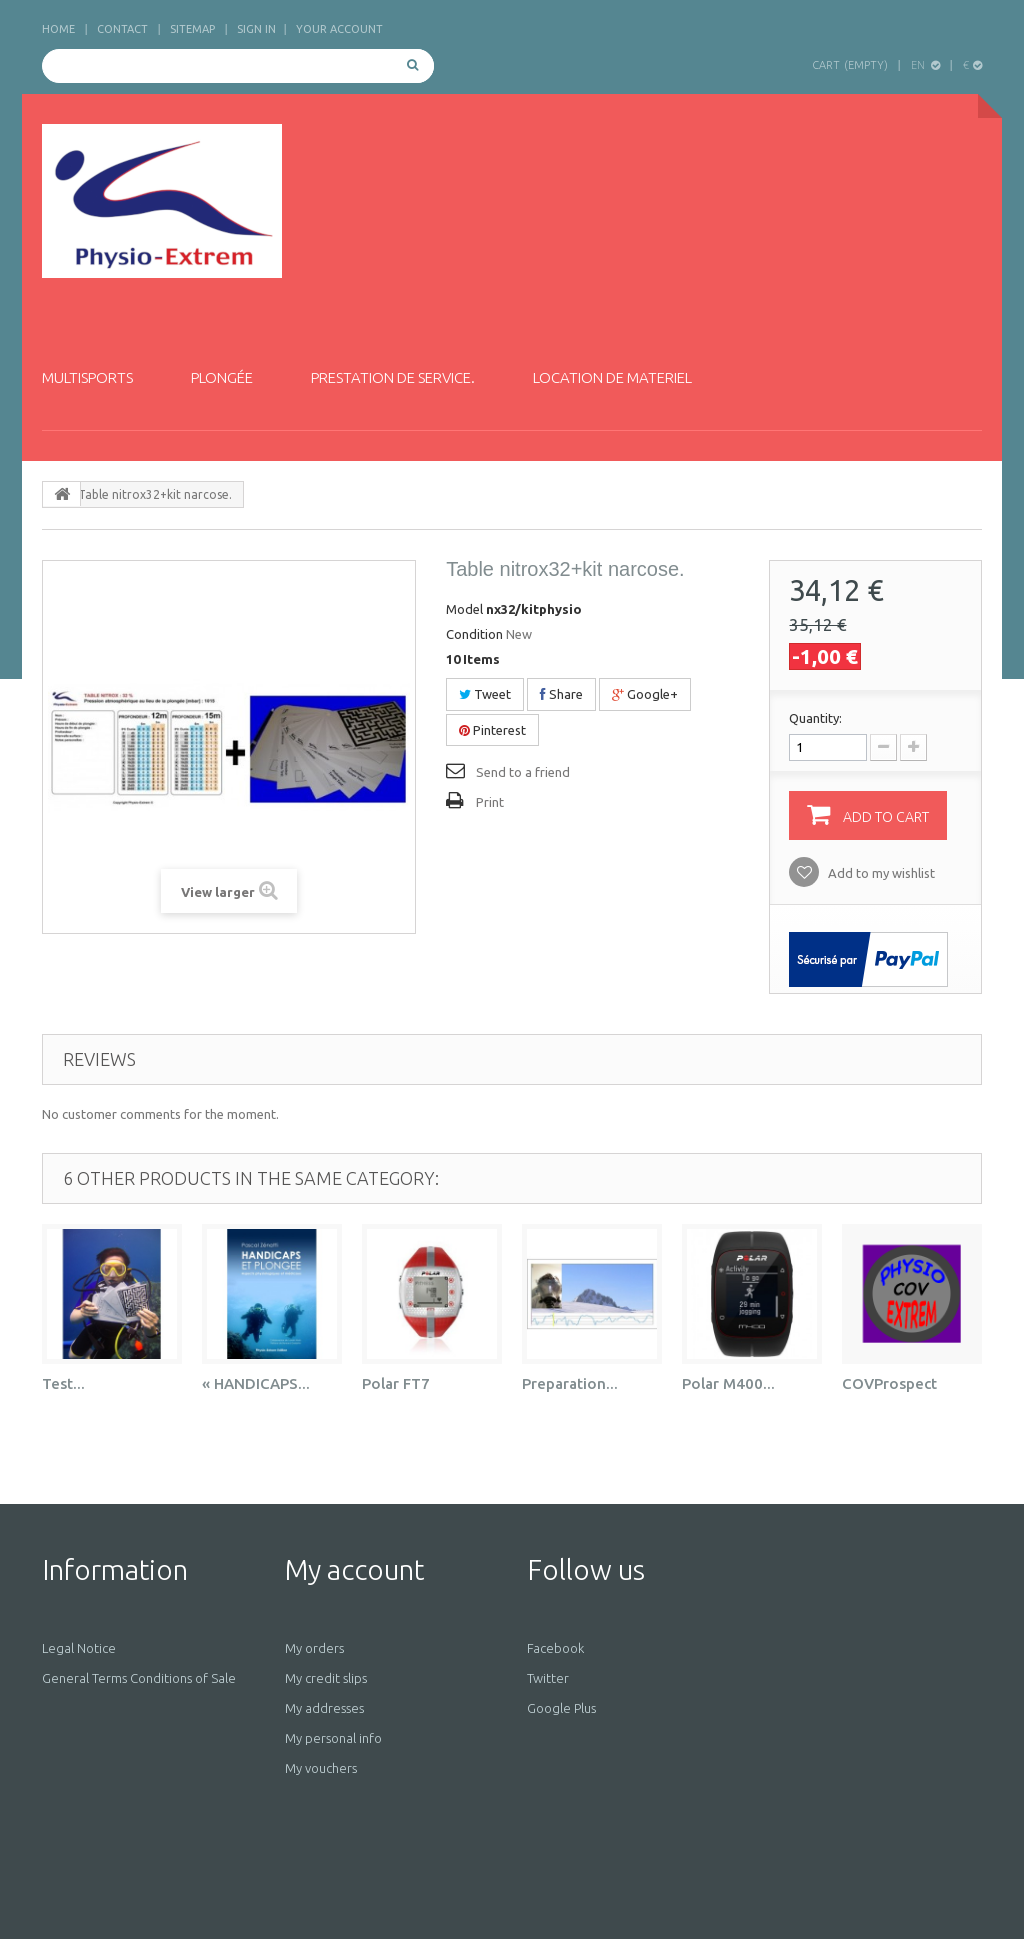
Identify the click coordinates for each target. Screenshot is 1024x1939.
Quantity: (815, 718)
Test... (63, 1383)
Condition (474, 634)
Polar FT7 (396, 1383)
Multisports (87, 377)
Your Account (339, 29)
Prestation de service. (393, 377)
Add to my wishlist (880, 873)
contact (122, 29)
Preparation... (570, 1383)
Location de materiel (612, 377)
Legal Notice (79, 1648)
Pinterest (492, 730)
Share (561, 694)
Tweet (485, 694)
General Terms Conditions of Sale (139, 1678)
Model (464, 609)
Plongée (222, 377)
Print (490, 802)
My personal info (333, 1738)
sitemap (192, 29)
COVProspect (889, 1383)
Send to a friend (523, 772)
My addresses (324, 1708)
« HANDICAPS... (256, 1383)
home (58, 29)
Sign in (256, 29)
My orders (314, 1648)
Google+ (645, 694)
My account (354, 1569)
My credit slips (326, 1678)
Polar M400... (728, 1383)
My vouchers (321, 1768)
